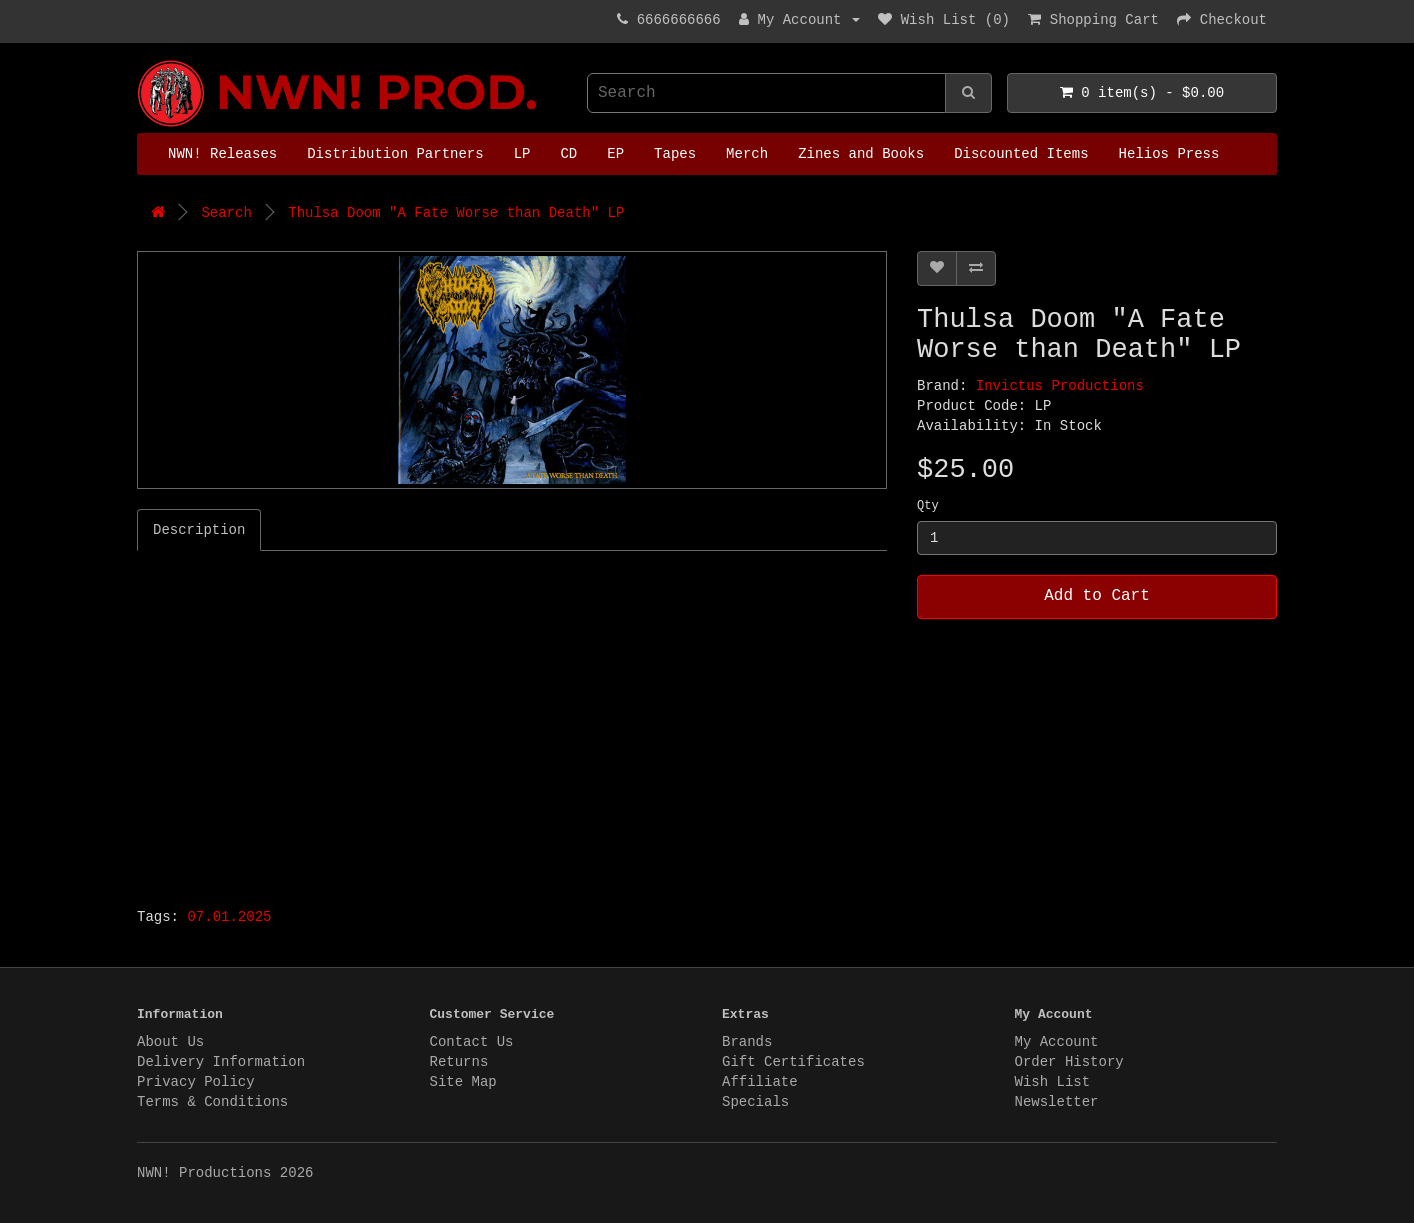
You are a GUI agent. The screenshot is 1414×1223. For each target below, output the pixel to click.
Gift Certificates (793, 1062)
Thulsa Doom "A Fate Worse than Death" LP (456, 213)
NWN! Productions (142, 60)
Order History (1069, 1062)
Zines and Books (861, 154)
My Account (1057, 1042)
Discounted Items (1021, 154)
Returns (459, 1062)
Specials (755, 1102)
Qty (928, 506)
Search (226, 213)
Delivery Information (221, 1062)
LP (522, 154)
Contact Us (472, 1042)
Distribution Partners (395, 154)
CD (568, 154)
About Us (170, 1042)
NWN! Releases (222, 154)
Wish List (1053, 1082)
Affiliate (760, 1082)
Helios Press (1169, 154)
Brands (747, 1042)
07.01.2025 (229, 917)
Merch (747, 154)
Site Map (463, 1082)
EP (615, 154)
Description (199, 530)
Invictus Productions (1060, 386)
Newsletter (1057, 1102)
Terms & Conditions (212, 1102)
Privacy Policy (196, 1082)
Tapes (675, 154)
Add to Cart (1097, 596)
